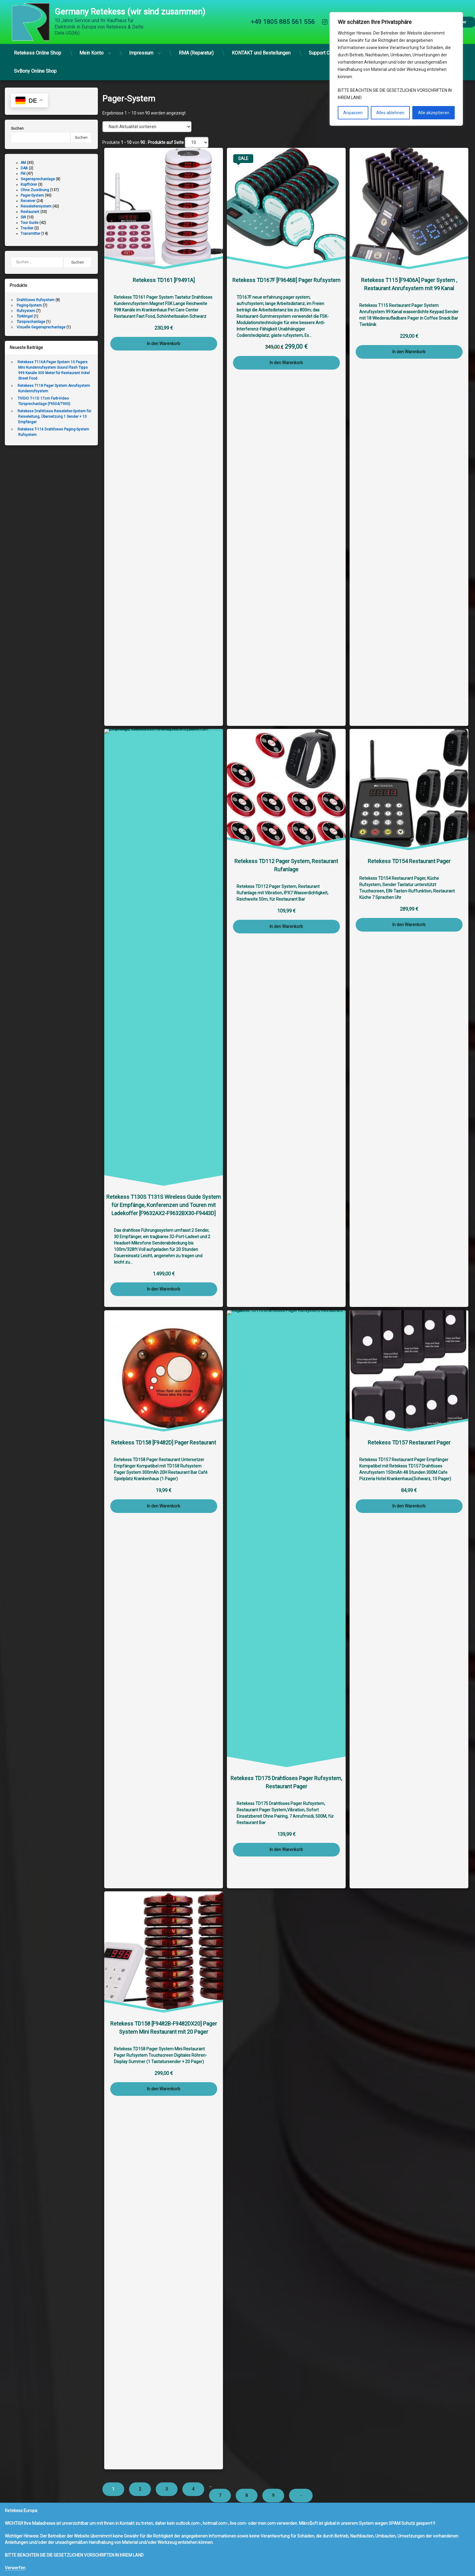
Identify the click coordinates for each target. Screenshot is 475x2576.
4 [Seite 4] (193, 2489)
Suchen (17, 128)
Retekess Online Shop (37, 53)
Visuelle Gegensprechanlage (41, 327)
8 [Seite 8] (246, 2495)
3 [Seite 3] (166, 2489)
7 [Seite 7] (220, 2495)
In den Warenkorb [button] (164, 343)
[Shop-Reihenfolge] (146, 126)
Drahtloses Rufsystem (36, 300)
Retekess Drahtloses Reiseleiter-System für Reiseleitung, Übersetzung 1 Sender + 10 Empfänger (54, 416)
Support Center (324, 53)
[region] (396, 69)
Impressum (141, 53)
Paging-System (29, 305)
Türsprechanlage (31, 322)
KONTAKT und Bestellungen (261, 53)
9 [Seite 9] (273, 2495)
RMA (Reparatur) (196, 53)
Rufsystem (26, 311)
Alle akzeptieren (433, 112)
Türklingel (25, 316)
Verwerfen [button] (15, 2567)
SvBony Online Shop (35, 71)
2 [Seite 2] (140, 2489)
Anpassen (353, 112)
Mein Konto (91, 53)
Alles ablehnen (390, 112)
